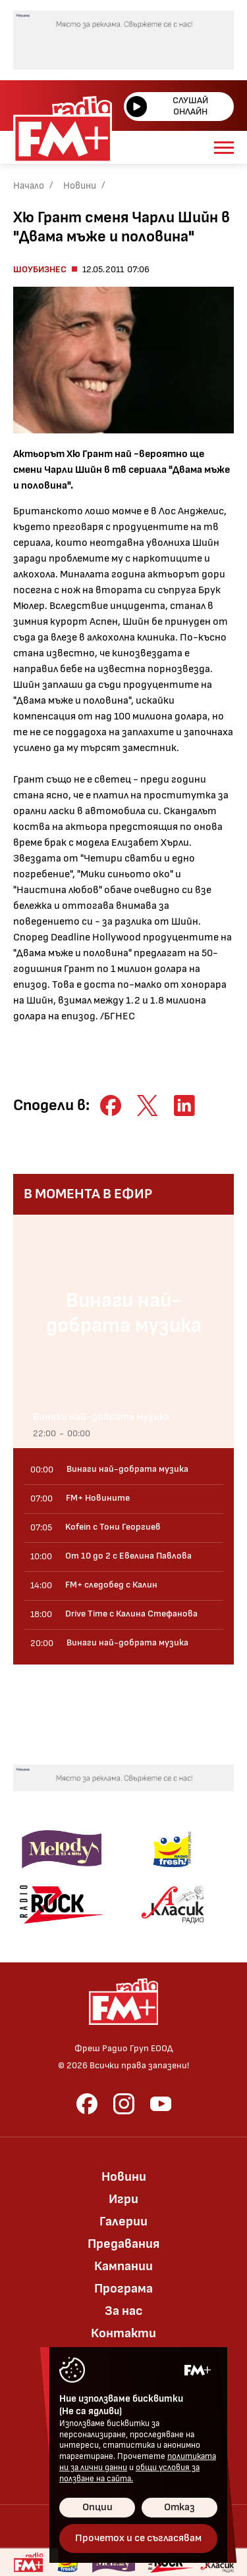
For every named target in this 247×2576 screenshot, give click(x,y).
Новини (79, 186)
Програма (123, 2289)
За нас (124, 2311)
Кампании (123, 2266)
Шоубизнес (40, 269)
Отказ (179, 2507)
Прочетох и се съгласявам (138, 2538)
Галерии (123, 2221)
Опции (97, 2507)
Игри (123, 2199)
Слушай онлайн (167, 106)
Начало (28, 186)
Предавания (123, 2244)
